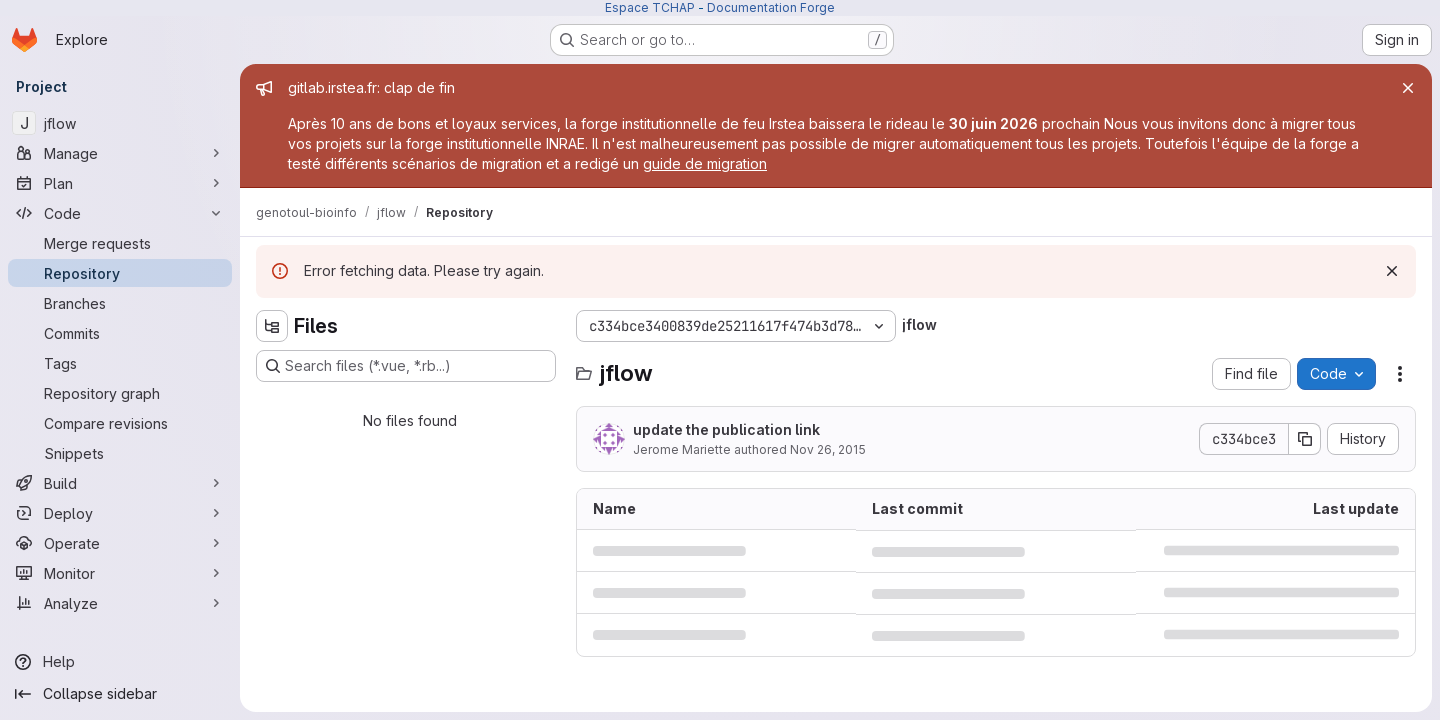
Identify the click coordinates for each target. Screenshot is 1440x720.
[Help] (120, 662)
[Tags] (120, 363)
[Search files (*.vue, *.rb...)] (406, 366)
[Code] (120, 213)
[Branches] (120, 303)
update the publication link (726, 429)
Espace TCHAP (650, 7)
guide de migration (705, 163)
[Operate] (120, 543)
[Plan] (120, 183)
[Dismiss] (1392, 271)
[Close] (1408, 88)
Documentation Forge (771, 7)
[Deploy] (120, 513)
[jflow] (120, 123)
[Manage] (120, 153)
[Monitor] (120, 573)
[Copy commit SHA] (1305, 439)
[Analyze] (120, 603)
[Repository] (120, 273)
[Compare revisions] (120, 423)
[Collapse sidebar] (120, 694)
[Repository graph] (120, 393)
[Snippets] (120, 453)
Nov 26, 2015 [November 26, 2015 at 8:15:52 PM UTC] (828, 449)
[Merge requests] (120, 243)
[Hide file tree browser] (272, 326)
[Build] (120, 483)
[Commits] (120, 333)
